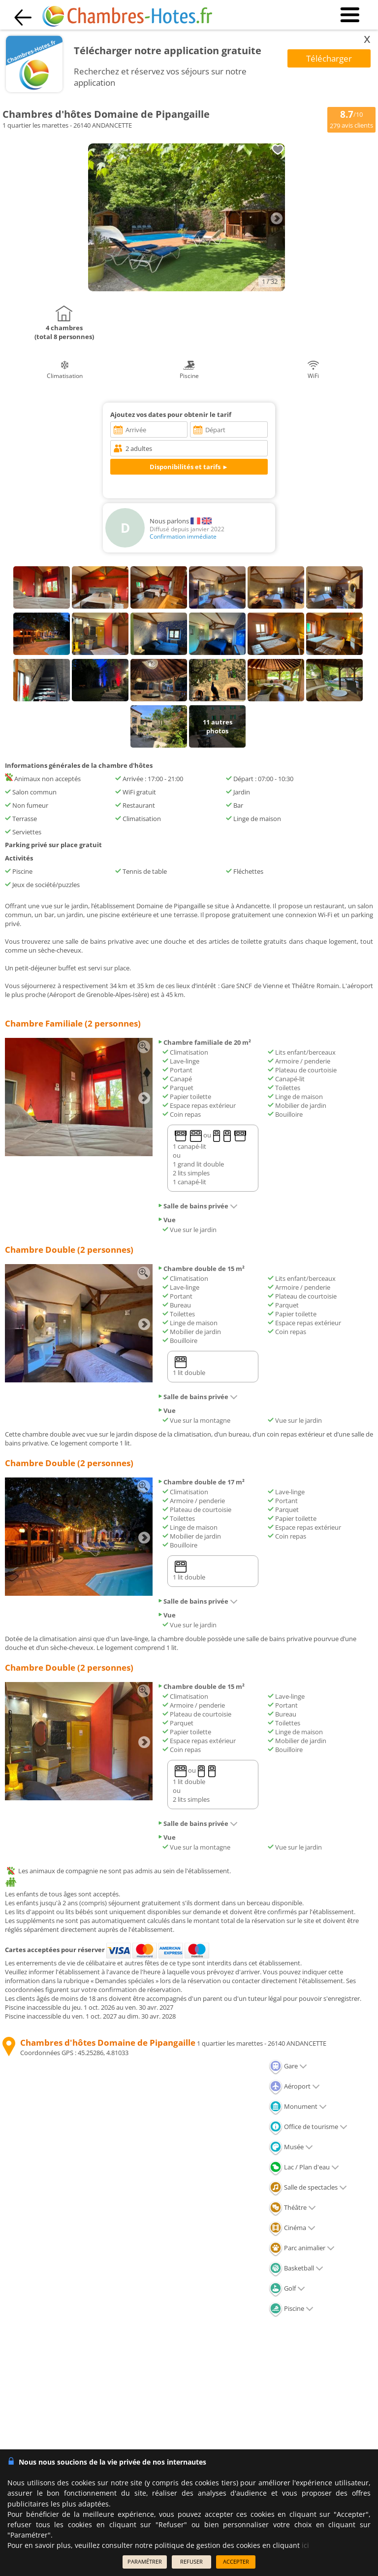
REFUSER (191, 2561)
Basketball (296, 2268)
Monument (298, 2106)
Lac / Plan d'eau (304, 2167)
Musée (291, 2146)
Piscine (291, 2308)
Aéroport (294, 2086)
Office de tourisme (308, 2126)
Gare (288, 2065)
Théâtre (292, 2207)
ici (305, 2545)
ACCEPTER (236, 2561)
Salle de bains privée (198, 1206)
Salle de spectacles (308, 2187)
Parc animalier (302, 2247)
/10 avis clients (351, 118)
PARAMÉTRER (144, 2561)
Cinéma (292, 2227)
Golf (287, 2288)
